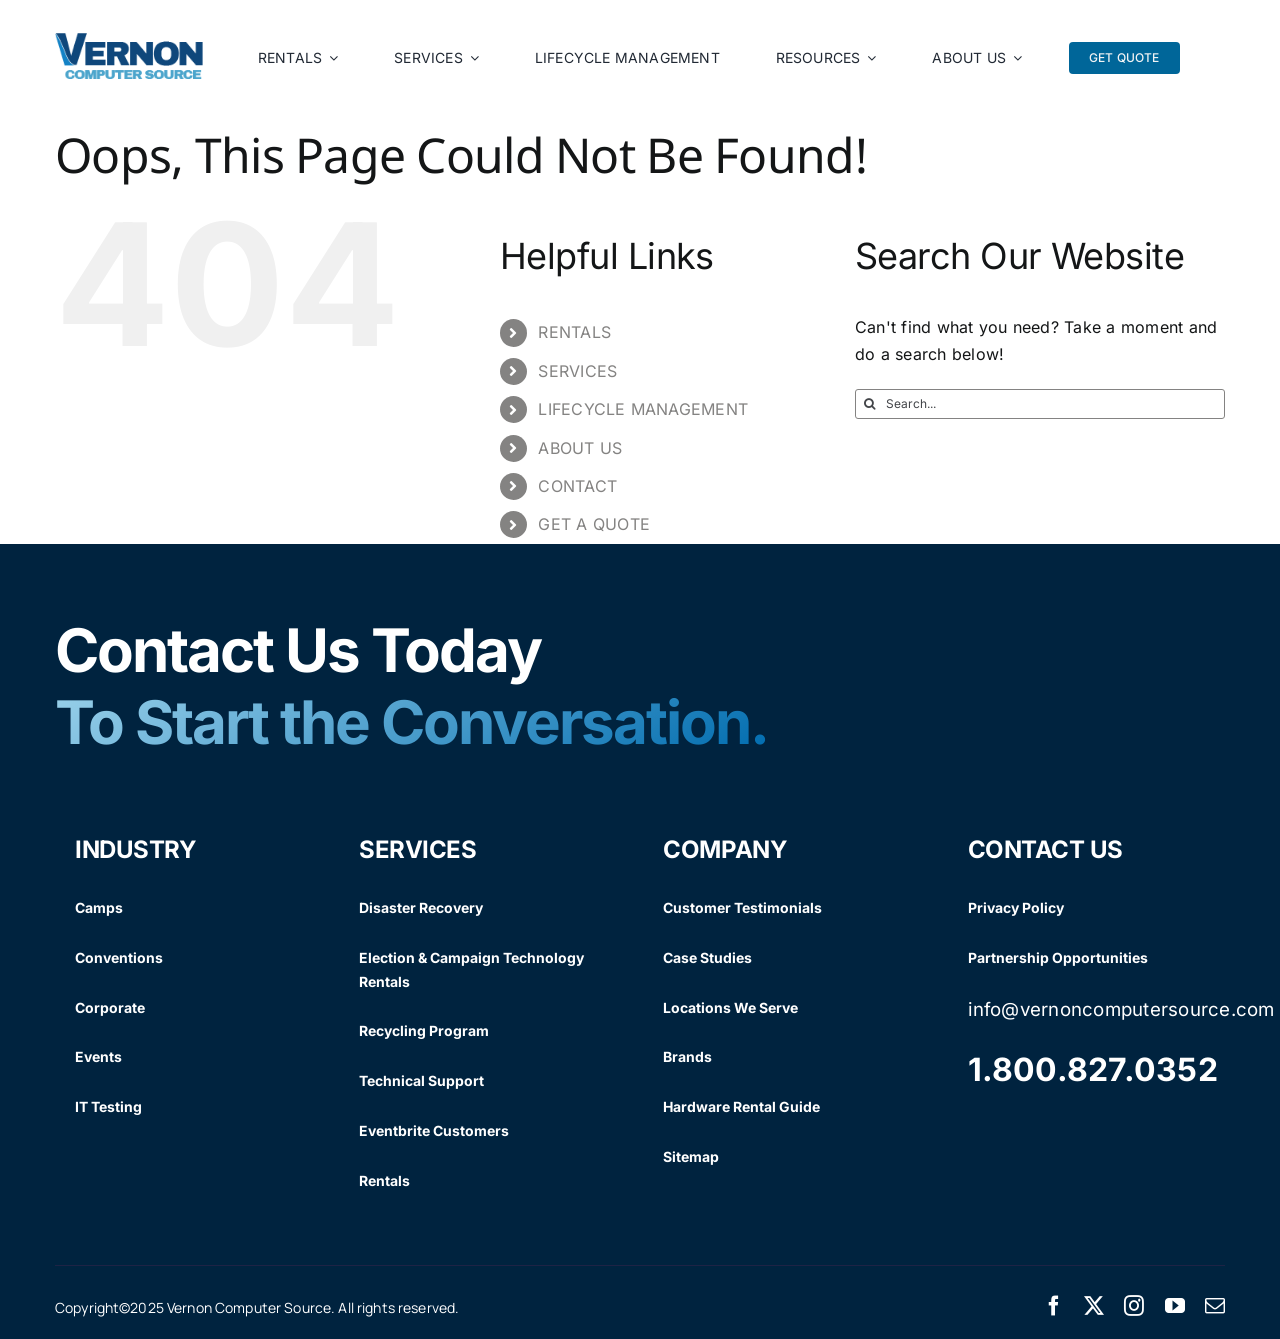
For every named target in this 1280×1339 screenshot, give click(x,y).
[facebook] (1054, 1306)
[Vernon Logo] (130, 41)
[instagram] (1134, 1306)
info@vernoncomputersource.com (1121, 1009)
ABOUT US (580, 448)
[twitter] (1094, 1306)
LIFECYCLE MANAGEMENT (643, 409)
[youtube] (1175, 1306)
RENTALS (574, 332)
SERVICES (577, 371)
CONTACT (577, 486)
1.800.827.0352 (1093, 1069)
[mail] (1215, 1306)
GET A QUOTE (594, 524)
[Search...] (1040, 404)
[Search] (870, 404)
